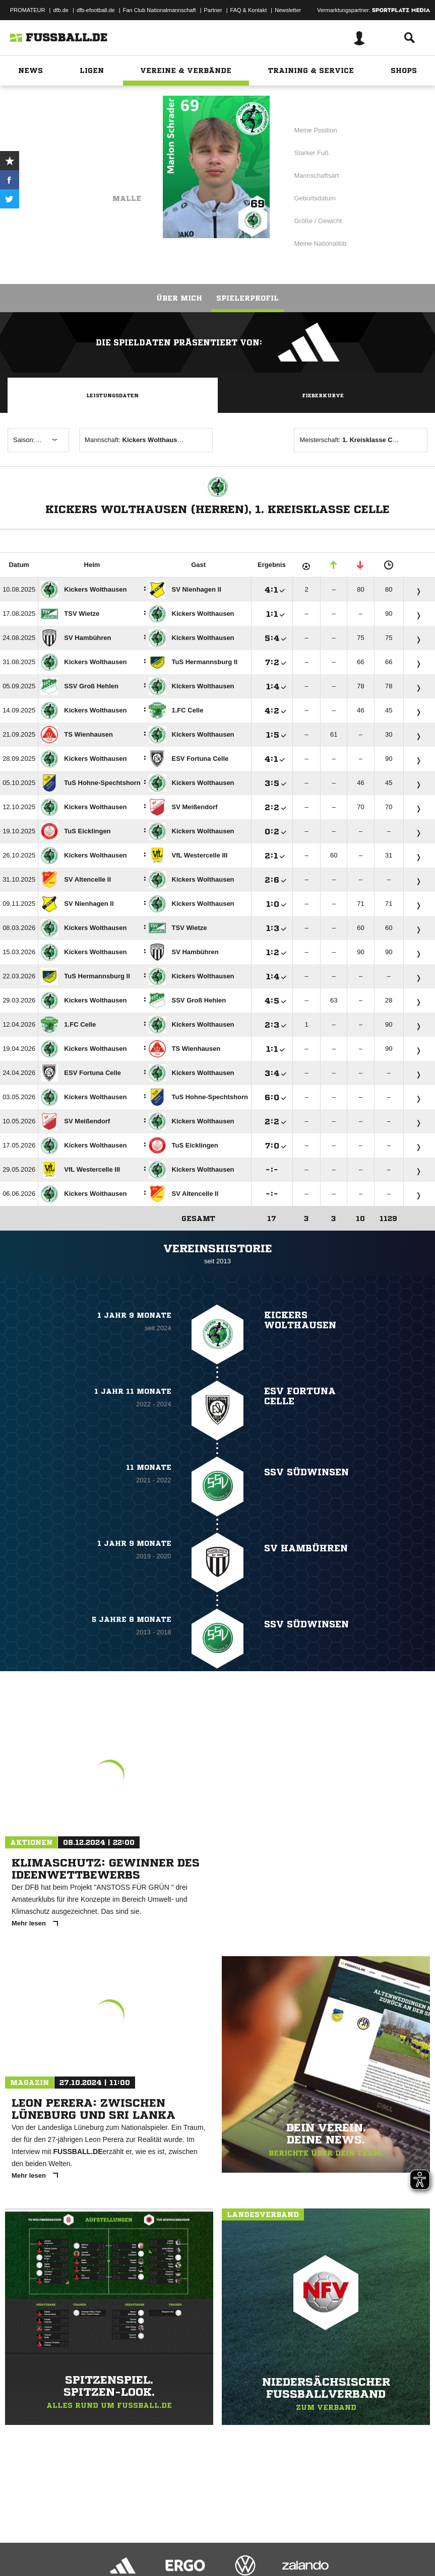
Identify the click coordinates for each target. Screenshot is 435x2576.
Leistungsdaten (112, 395)
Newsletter (288, 10)
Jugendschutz (188, 2542)
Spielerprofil (247, 298)
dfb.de (61, 10)
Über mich (179, 298)
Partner (213, 10)
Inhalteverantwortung (241, 2542)
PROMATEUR (27, 10)
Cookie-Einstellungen (303, 2542)
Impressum (21, 2542)
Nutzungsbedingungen (134, 2542)
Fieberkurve (323, 395)
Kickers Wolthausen (93, 169)
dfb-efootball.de (96, 10)
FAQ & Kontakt (248, 10)
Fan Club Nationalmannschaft (159, 10)
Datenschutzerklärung (71, 2542)
